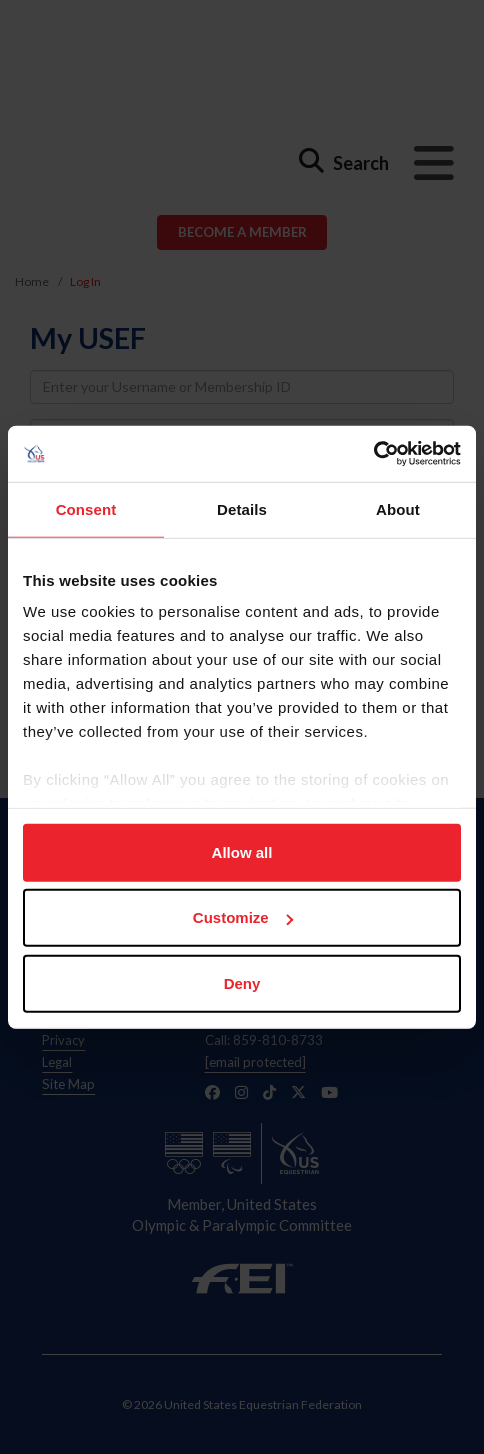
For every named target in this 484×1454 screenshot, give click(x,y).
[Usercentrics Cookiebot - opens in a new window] (373, 454)
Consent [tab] (86, 508)
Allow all (242, 851)
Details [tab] (242, 508)
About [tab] (398, 508)
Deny (242, 982)
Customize (243, 917)
